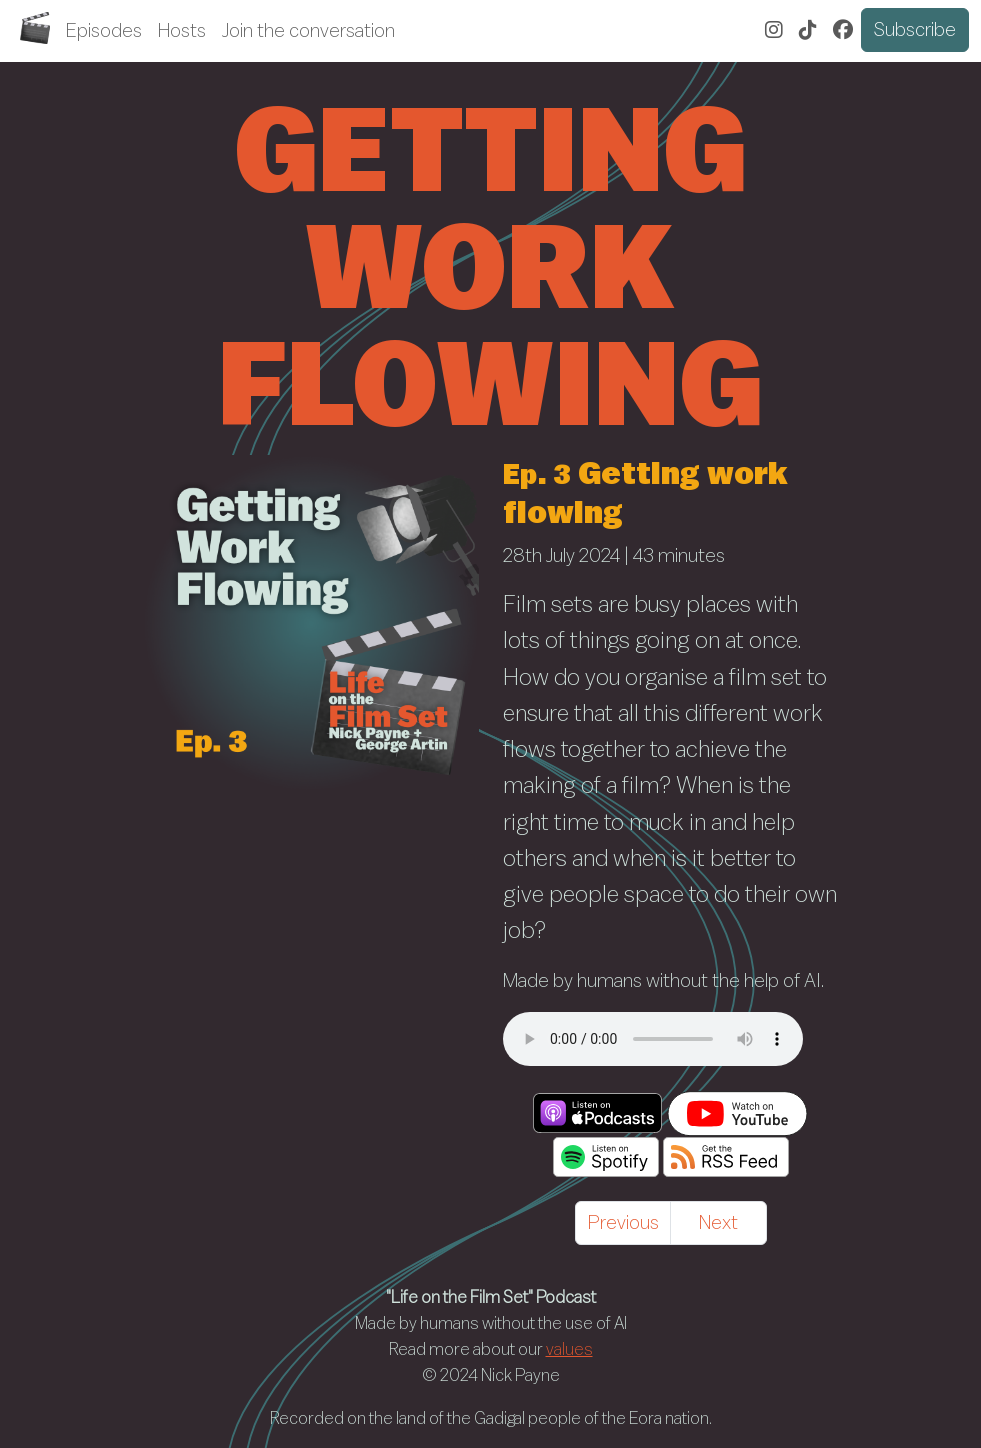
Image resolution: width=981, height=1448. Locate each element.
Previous (623, 1223)
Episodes (104, 31)
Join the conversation (308, 31)
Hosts (182, 31)
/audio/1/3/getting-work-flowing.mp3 (653, 1039)
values (569, 1349)
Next (718, 1223)
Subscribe (915, 30)
